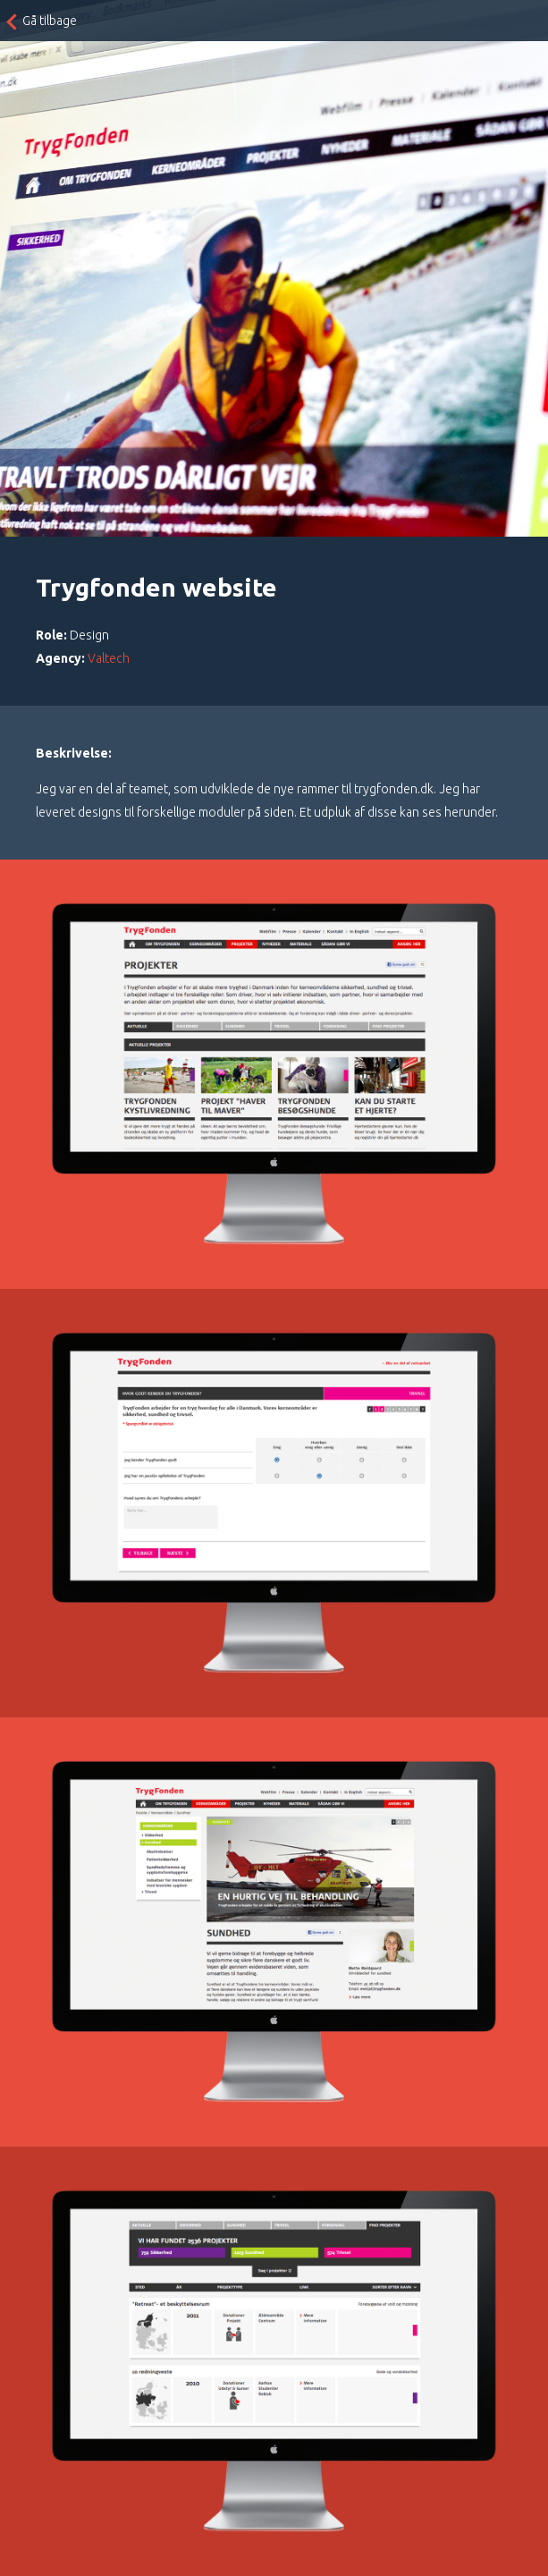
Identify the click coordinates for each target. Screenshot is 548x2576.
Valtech (109, 658)
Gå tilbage (49, 20)
